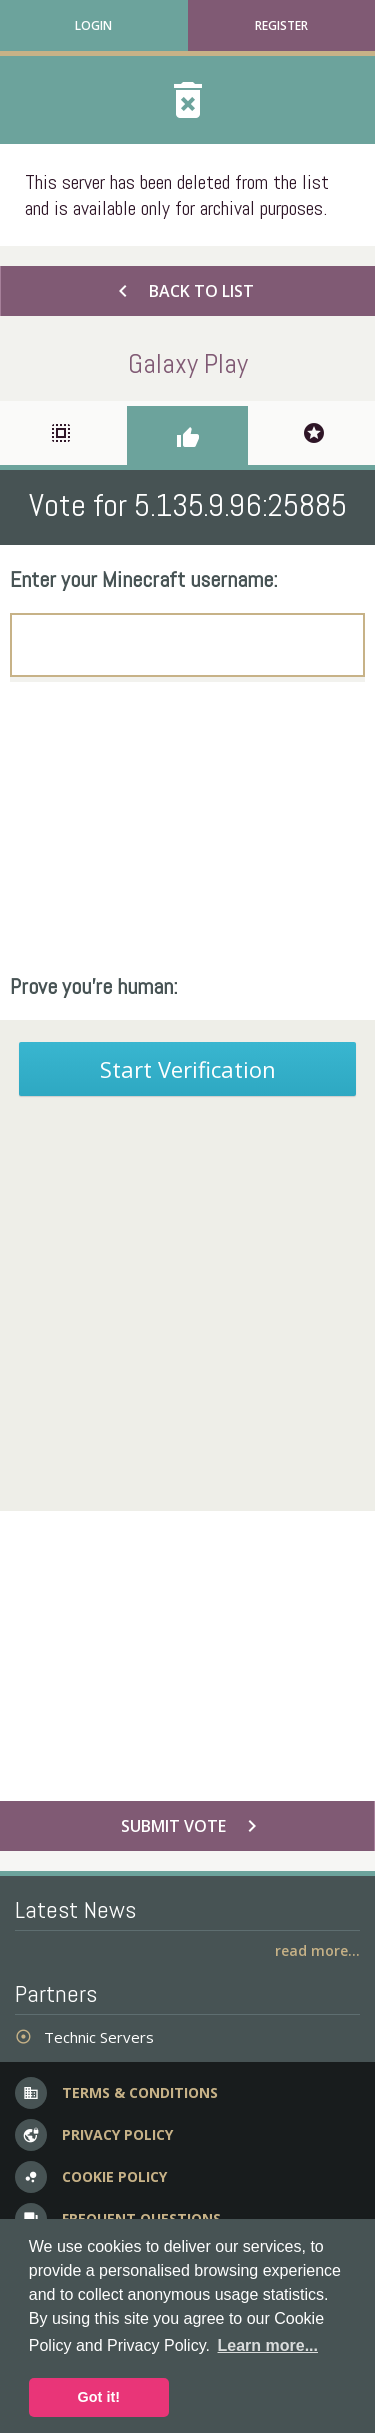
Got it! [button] (99, 2397)
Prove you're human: (94, 986)
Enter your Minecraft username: (144, 579)
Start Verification (188, 1069)
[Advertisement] (187, 827)
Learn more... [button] (268, 2345)
